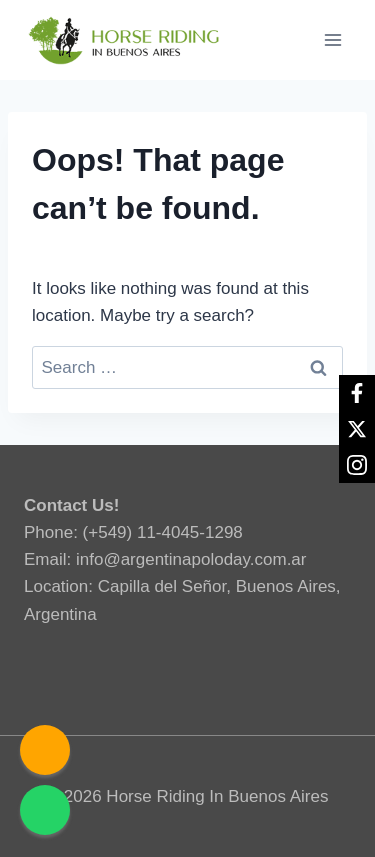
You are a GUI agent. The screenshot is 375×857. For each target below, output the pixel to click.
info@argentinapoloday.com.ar (191, 559)
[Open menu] (332, 39)
